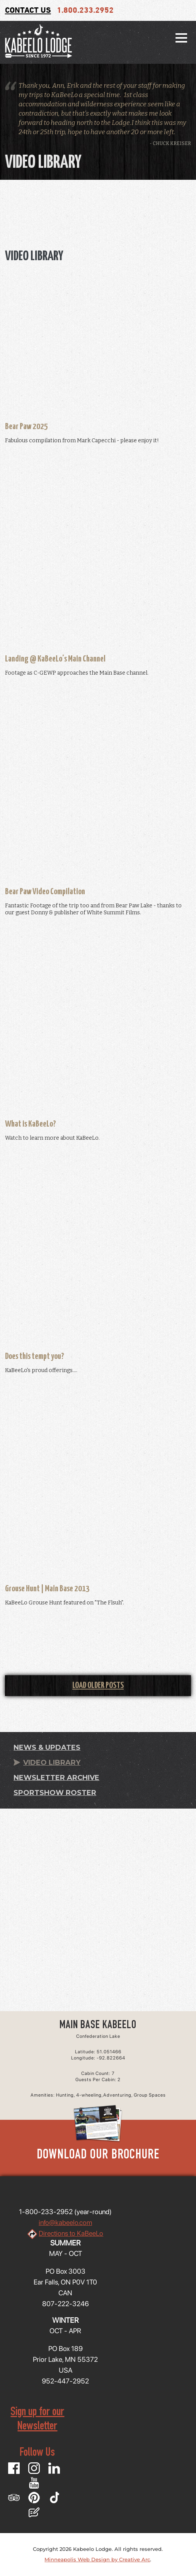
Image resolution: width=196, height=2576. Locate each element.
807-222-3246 (65, 2304)
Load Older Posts (98, 1685)
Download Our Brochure (98, 2154)
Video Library (51, 1762)
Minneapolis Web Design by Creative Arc (97, 2559)
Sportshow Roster (55, 1792)
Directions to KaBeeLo (71, 2233)
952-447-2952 (65, 2381)
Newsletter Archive (56, 1777)
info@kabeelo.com (65, 2222)
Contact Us (28, 10)
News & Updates (47, 1747)
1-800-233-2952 (46, 2212)
